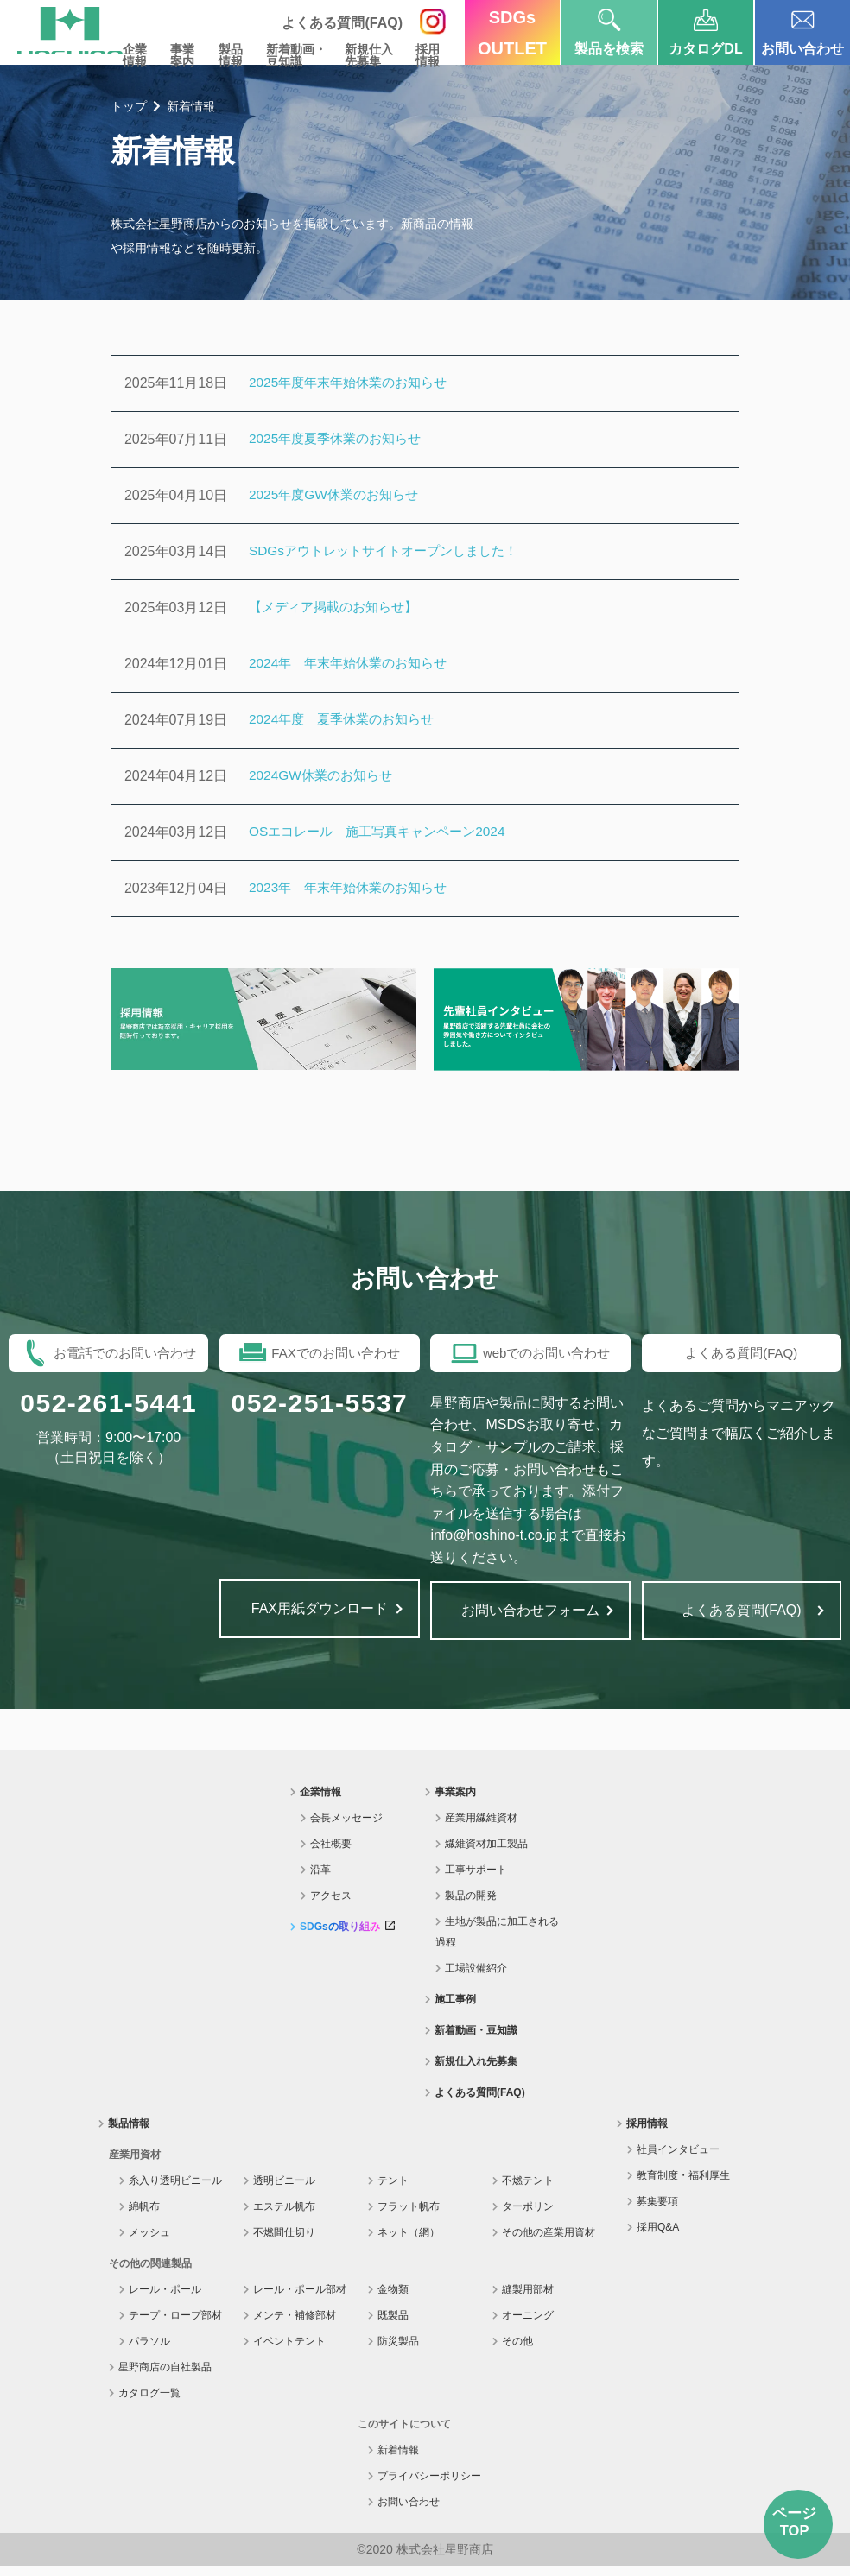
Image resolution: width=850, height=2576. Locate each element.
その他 (517, 2351)
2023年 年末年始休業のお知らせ (354, 888)
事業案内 (164, 55)
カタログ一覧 (149, 2403)
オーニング (528, 2326)
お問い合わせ (802, 28)
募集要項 (657, 2212)
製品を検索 (609, 28)
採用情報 (425, 55)
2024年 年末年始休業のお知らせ (354, 663)
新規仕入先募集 (361, 55)
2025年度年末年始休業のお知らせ (354, 383)
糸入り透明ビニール (175, 2191)
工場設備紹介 (476, 1978)
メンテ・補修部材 (294, 2326)
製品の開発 (471, 1906)
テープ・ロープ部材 (175, 2326)
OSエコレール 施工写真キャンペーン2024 (385, 832)
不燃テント (528, 2191)
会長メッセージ (346, 1828)
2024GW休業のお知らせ (324, 776)
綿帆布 (144, 2217)
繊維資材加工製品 (486, 1854)
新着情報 (398, 2460)
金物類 (393, 2300)
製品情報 (215, 55)
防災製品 (398, 2351)
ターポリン (528, 2217)
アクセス (331, 1906)
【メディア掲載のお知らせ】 (338, 607)
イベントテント (289, 2351)
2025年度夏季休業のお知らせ (340, 439)
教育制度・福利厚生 (683, 2186)
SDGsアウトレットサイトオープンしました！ (392, 551)
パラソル (149, 2351)
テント (393, 2191)
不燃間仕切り (284, 2243)
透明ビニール (284, 2191)
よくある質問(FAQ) (480, 2103)
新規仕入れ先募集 (476, 2072)
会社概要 (331, 1854)
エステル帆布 (284, 2217)
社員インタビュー (678, 2160)
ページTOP (798, 2525)
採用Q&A (658, 2237)
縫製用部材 (528, 2300)
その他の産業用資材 (548, 2243)
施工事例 (455, 2009)
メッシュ (149, 2243)
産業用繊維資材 (481, 1828)
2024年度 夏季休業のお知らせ (347, 719)
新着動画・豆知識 (283, 55)
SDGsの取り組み (347, 1937)
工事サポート (476, 1880)
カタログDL (705, 28)
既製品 (393, 2326)
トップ (129, 106)
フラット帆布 (408, 2217)
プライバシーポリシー (429, 2486)
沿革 (320, 1880)
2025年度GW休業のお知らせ (338, 495)
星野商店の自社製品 (165, 2377)
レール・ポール (165, 2300)
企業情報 (114, 55)
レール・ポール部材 (299, 2300)
